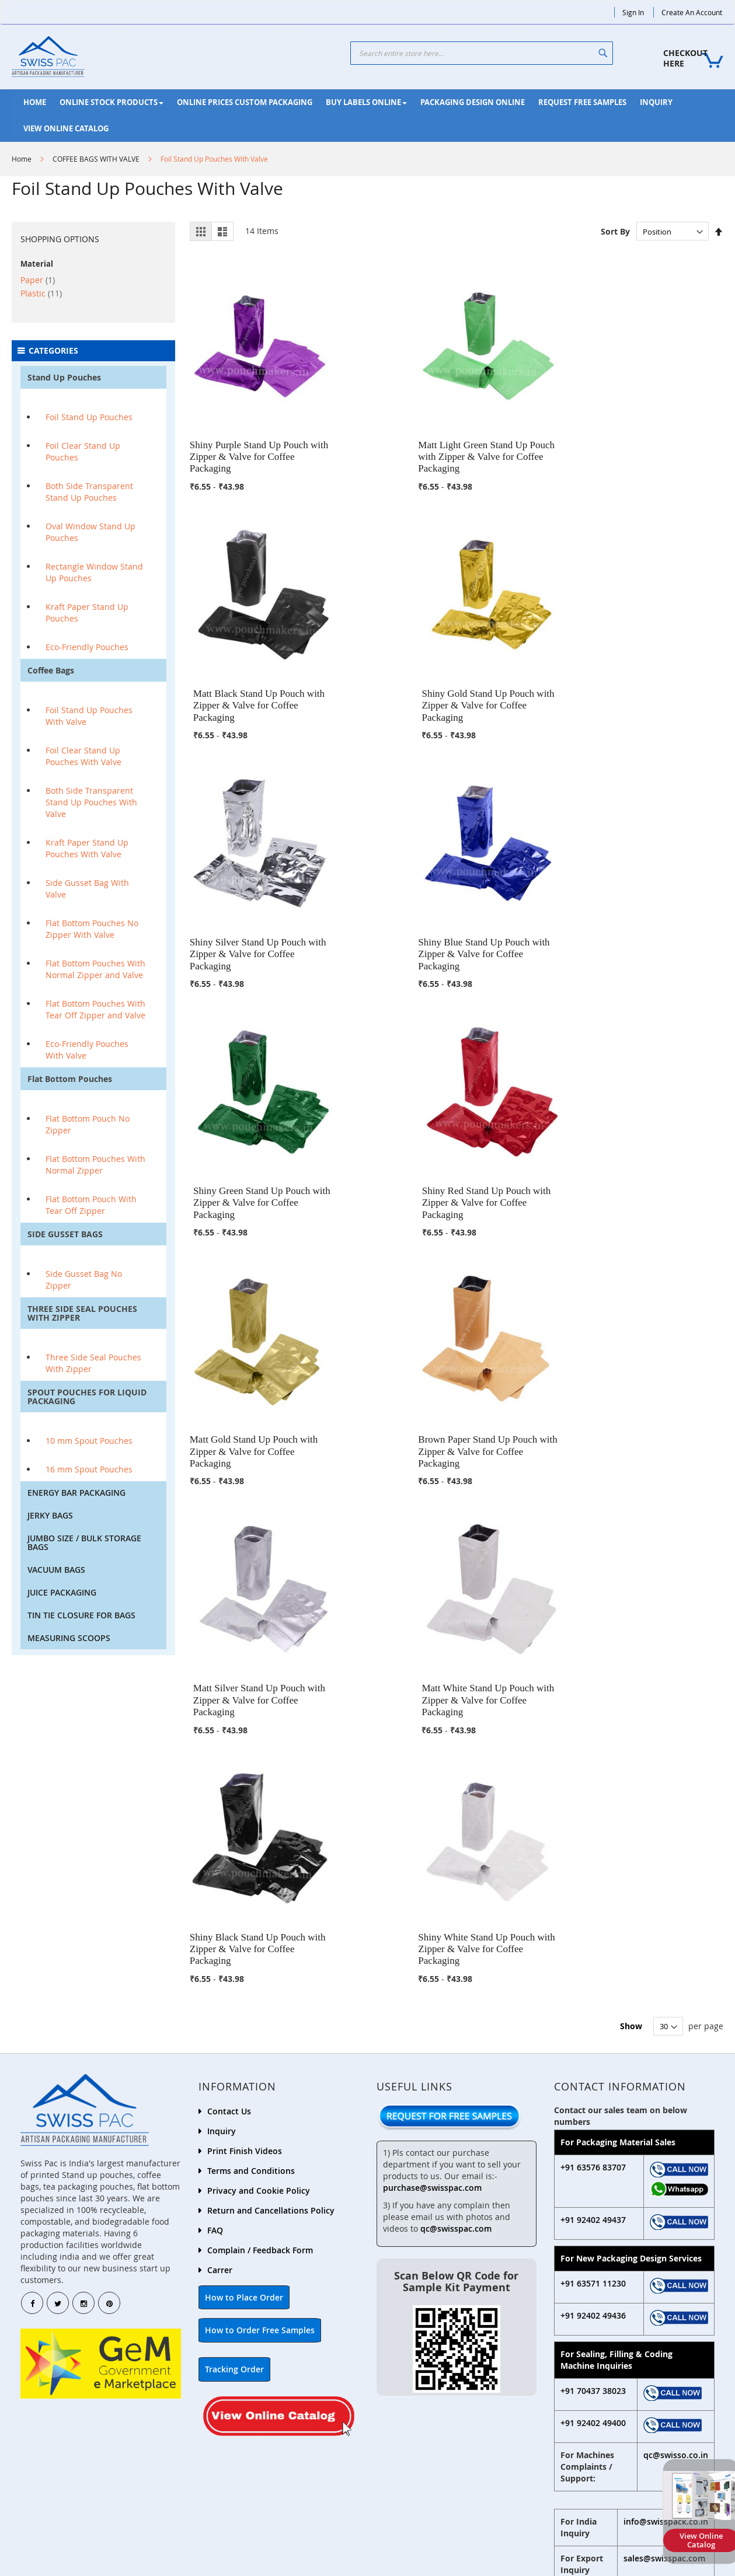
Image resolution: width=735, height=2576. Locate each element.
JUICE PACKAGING (61, 1592)
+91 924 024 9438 (604, 2281)
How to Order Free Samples (260, 1983)
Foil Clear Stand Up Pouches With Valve (83, 756)
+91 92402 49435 (250, 2493)
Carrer (219, 1923)
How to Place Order (244, 1950)
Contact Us (229, 1764)
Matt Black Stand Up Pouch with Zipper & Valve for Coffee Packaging (524, 437)
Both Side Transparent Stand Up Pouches (89, 491)
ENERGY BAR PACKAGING (76, 1492)
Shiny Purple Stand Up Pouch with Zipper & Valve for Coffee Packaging (252, 437)
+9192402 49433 (75, 2505)
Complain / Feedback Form (260, 1903)
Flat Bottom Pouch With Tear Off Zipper (91, 1204)
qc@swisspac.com (456, 1881)
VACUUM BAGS (56, 1569)
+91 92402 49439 (424, 2481)
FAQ (215, 1883)
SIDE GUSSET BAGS (65, 1234)
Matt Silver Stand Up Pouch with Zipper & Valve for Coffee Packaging (524, 897)
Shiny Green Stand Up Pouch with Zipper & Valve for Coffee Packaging (524, 667)
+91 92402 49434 (598, 2515)
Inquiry (221, 1784)
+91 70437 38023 (593, 2044)
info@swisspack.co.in (665, 2174)
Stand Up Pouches (64, 377)
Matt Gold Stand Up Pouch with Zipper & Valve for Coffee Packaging (252, 897)
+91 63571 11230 (593, 1936)
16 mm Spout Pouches (89, 1469)
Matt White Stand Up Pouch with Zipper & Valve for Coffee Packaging (660, 897)
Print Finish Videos (244, 1804)
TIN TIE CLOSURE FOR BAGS (81, 1615)
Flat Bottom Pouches (69, 1078)
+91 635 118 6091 (604, 2321)
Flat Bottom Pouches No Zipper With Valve (92, 928)
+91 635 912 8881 (604, 2295)
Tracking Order (234, 2022)
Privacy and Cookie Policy (258, 1843)
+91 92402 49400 (593, 2076)
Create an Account (691, 12)
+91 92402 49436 (593, 1968)
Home (22, 158)
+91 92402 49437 (593, 1873)
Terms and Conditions (251, 1824)
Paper (37, 279)
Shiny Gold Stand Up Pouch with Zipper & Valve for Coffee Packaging (660, 437)
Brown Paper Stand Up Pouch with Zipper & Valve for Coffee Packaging (388, 897)
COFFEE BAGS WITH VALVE (96, 158)
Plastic (41, 293)
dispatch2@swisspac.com (622, 2335)
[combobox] (481, 53)
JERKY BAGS (50, 1515)
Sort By (615, 231)
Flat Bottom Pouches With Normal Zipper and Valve (95, 969)
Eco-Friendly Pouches (87, 646)
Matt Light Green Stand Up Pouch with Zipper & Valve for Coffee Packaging (387, 437)
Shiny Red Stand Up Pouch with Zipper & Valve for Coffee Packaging (660, 667)
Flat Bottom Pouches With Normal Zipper (95, 1164)
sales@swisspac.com (664, 2211)
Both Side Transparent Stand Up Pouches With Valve (91, 802)
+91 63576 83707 (593, 1820)
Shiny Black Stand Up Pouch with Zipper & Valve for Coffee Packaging (252, 1127)
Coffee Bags (50, 670)
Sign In (633, 12)
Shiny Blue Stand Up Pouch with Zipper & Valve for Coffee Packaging (388, 667)
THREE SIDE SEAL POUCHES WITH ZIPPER (82, 1313)
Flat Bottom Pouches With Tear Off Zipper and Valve (95, 1009)
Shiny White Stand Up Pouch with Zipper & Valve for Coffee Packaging (388, 1127)
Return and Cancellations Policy (271, 1863)
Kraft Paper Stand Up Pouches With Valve (87, 848)
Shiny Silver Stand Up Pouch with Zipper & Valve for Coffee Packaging (252, 667)
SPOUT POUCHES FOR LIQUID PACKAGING (87, 1396)
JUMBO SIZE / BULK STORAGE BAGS (84, 1542)
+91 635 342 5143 (604, 2308)
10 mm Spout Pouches (89, 1440)
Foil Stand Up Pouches (89, 417)
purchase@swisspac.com (432, 1841)
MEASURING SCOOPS (68, 1637)
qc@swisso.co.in (675, 2108)
